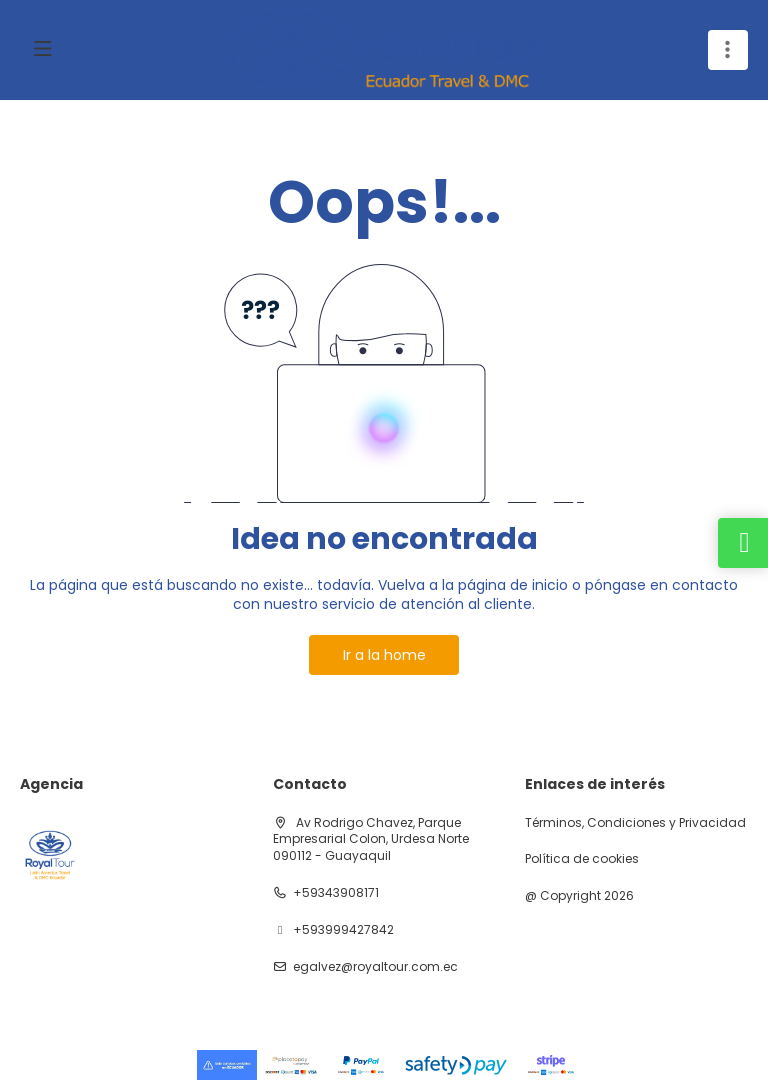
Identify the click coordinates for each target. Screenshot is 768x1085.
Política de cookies (582, 859)
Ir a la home (384, 655)
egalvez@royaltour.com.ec (375, 967)
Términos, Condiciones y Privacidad (635, 823)
